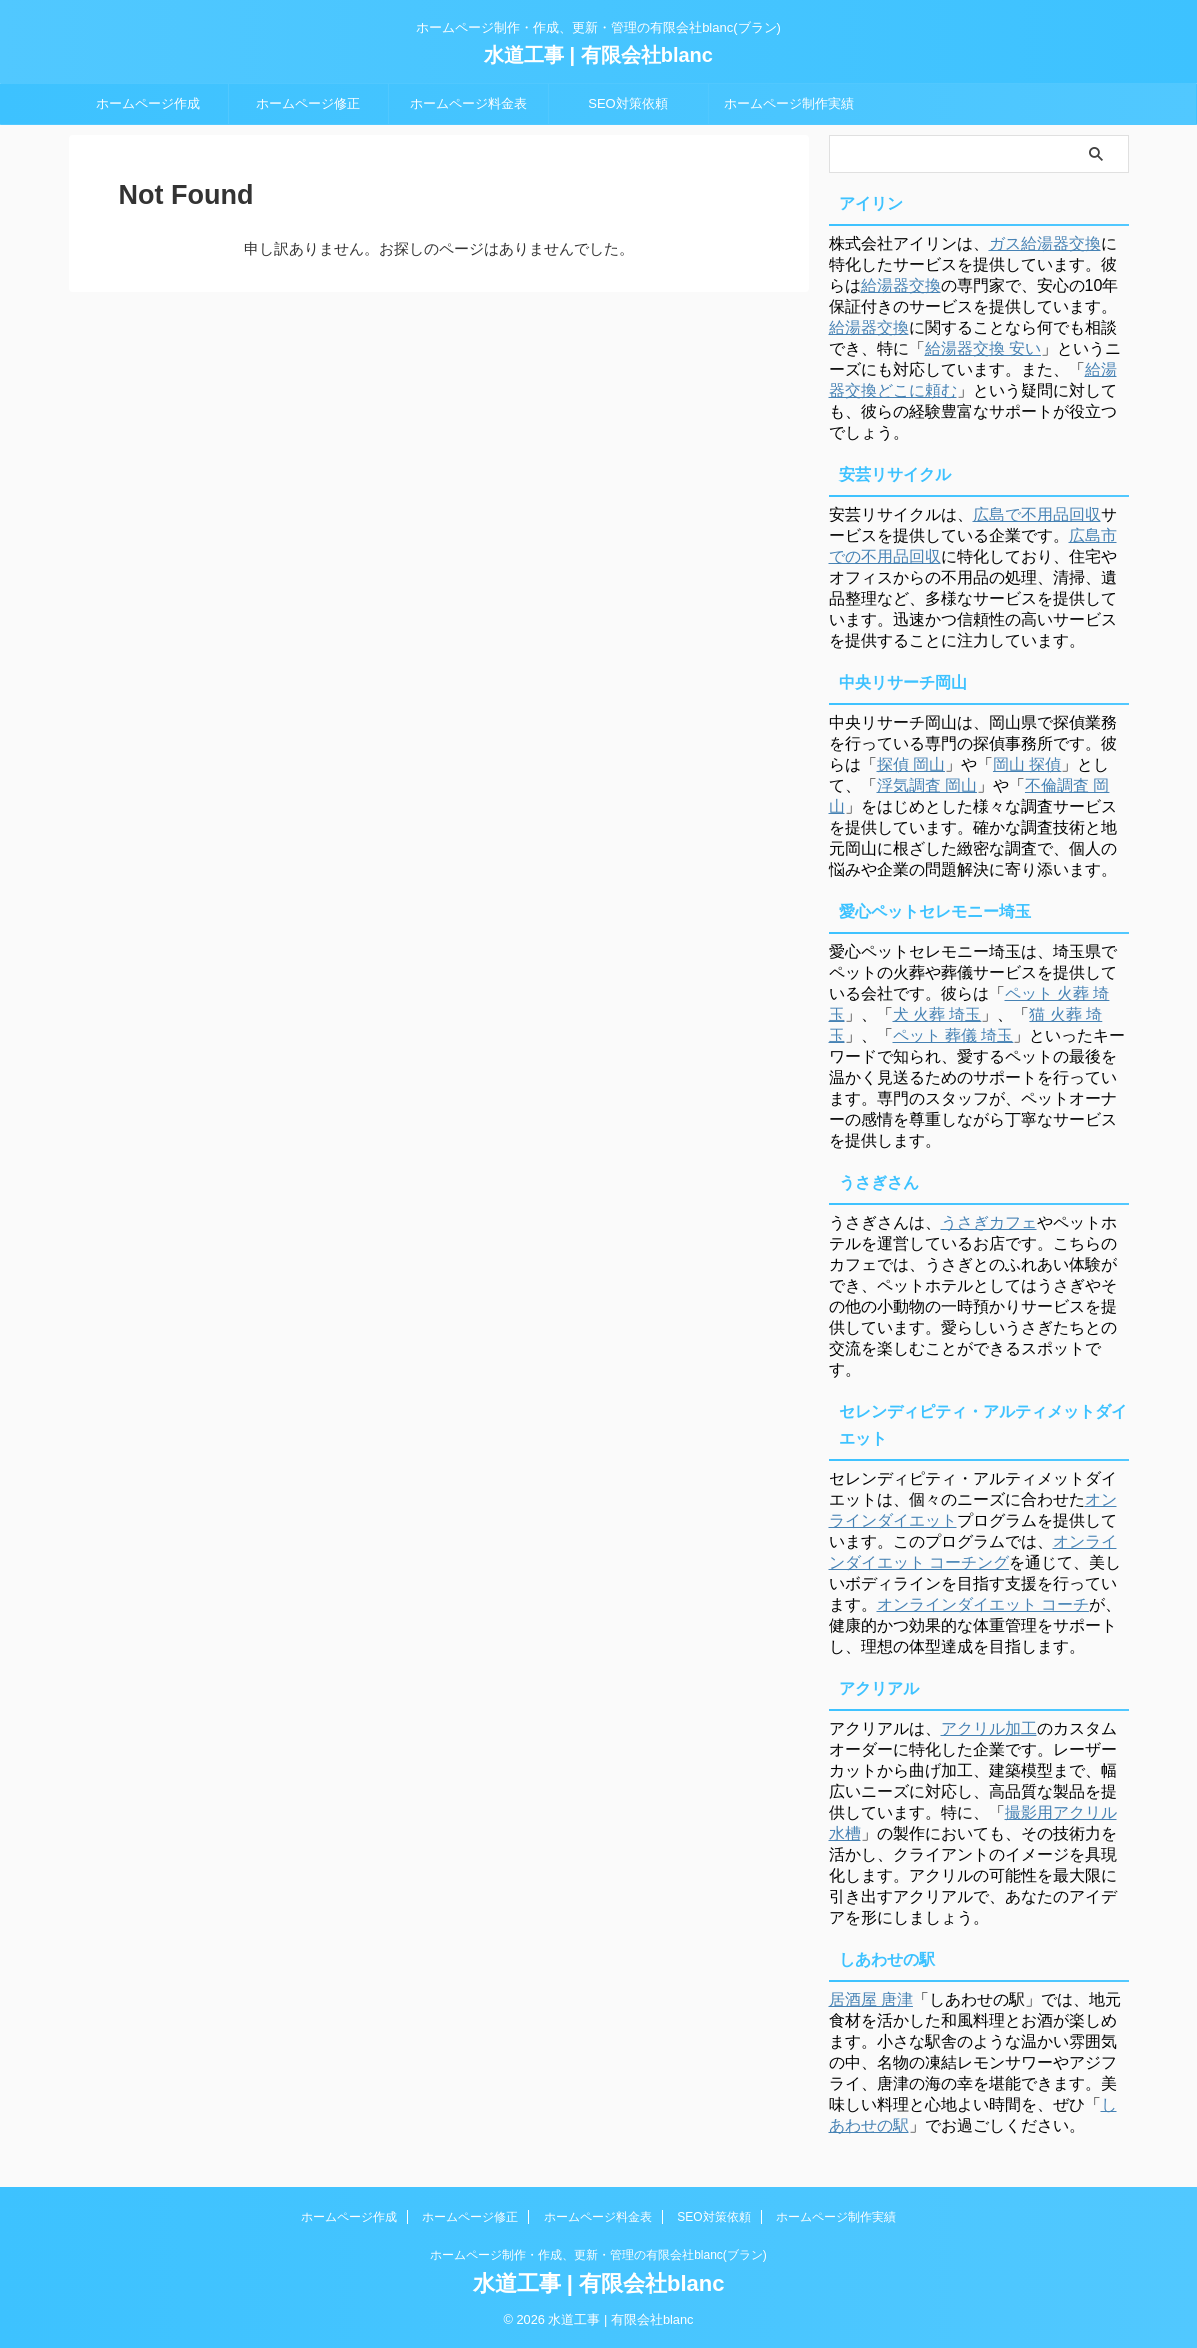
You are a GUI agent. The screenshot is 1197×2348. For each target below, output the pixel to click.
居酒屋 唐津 (871, 1999)
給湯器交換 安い (983, 348)
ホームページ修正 (308, 103)
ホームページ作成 (148, 103)
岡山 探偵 (1027, 764)
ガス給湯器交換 (1045, 243)
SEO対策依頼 (627, 103)
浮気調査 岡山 (927, 785)
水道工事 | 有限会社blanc (598, 55)
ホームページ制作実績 (789, 103)
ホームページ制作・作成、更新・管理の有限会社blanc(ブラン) (598, 2255)
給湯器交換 (901, 285)
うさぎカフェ (989, 1222)
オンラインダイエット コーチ (983, 1604)
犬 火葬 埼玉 (937, 1014)
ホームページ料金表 (468, 103)
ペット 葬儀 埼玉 (953, 1035)
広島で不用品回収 (1037, 514)
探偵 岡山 (911, 764)
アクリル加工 (989, 1728)
